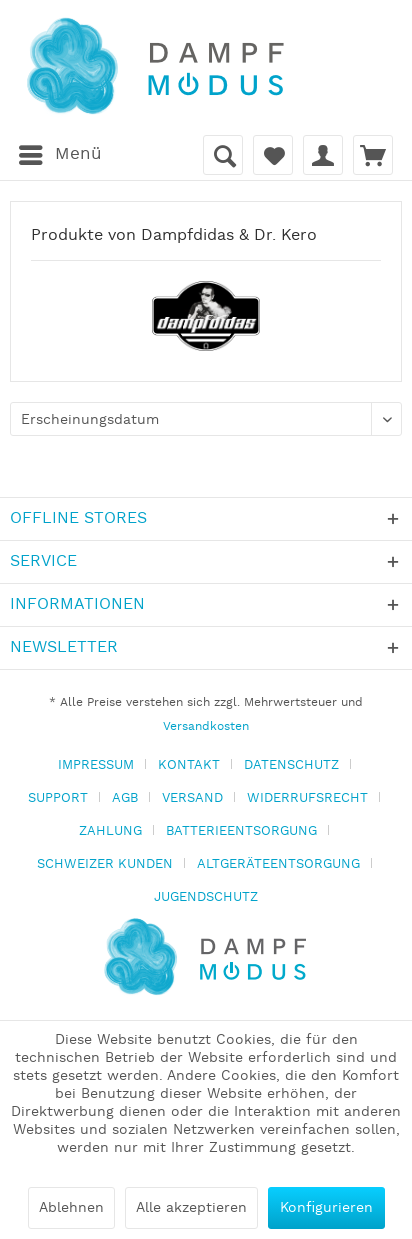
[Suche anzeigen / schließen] (223, 155)
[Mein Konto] (323, 155)
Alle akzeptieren (191, 1208)
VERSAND (192, 798)
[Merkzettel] (273, 155)
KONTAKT (189, 765)
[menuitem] (59, 155)
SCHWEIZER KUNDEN (105, 864)
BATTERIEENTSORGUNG (241, 831)
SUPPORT (58, 798)
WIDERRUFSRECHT (307, 798)
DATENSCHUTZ (291, 765)
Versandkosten (206, 726)
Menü (60, 152)
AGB (125, 798)
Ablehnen (71, 1208)
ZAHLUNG (110, 831)
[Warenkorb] (373, 155)
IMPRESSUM (96, 765)
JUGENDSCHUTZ (206, 897)
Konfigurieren (326, 1208)
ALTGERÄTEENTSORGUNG (278, 864)
